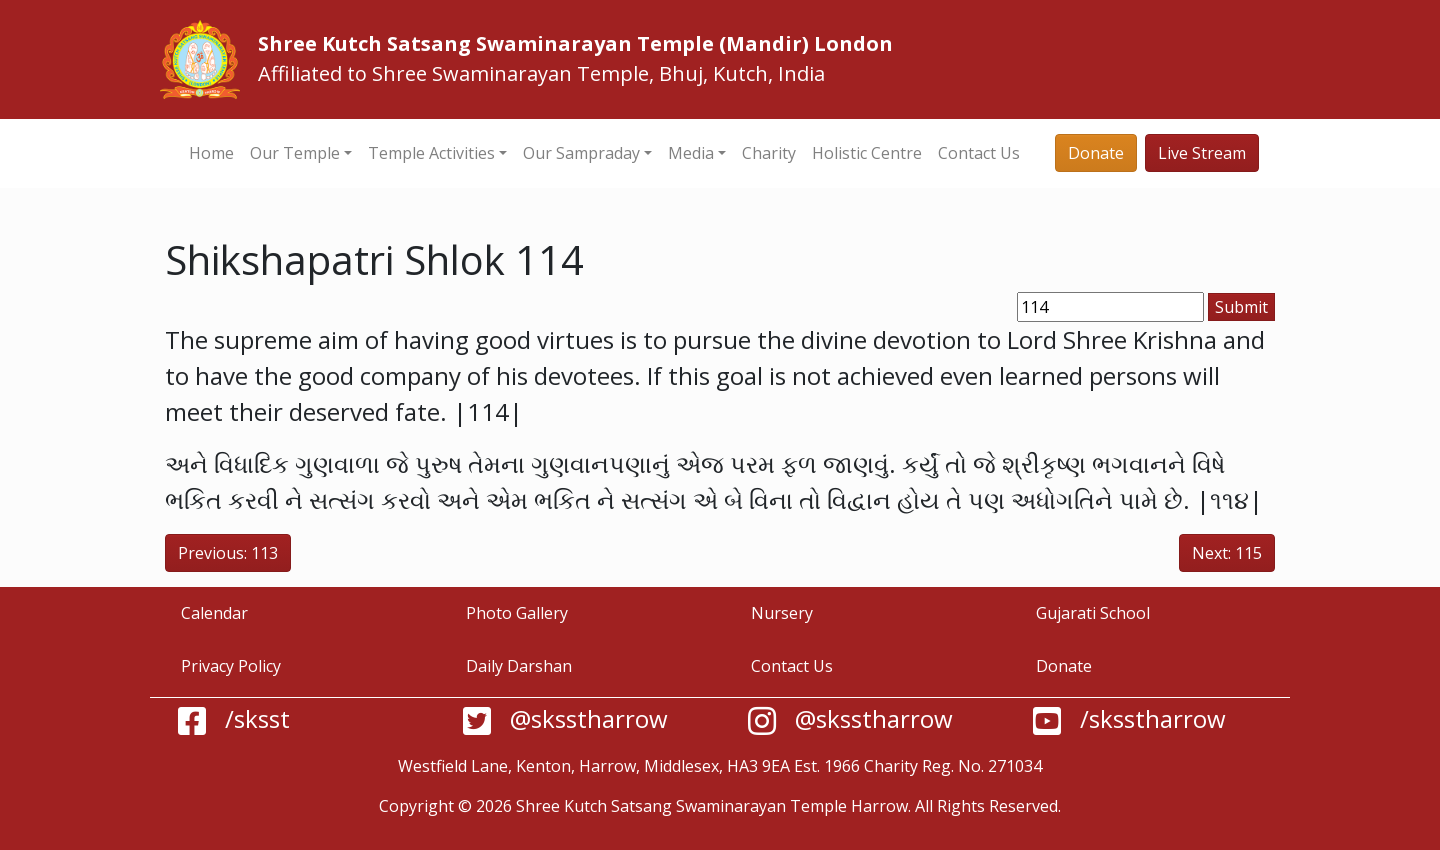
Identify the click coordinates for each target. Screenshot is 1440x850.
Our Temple (295, 153)
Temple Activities (431, 153)
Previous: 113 (228, 553)
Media (691, 153)
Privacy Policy (231, 666)
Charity (769, 153)
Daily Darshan (519, 666)
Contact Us (979, 153)
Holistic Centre (867, 153)
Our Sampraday (581, 153)
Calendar (214, 613)
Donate (1096, 153)
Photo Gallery (517, 613)
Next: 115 (1227, 553)
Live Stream (1202, 153)
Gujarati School (1093, 613)
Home (211, 153)
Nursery (782, 613)
